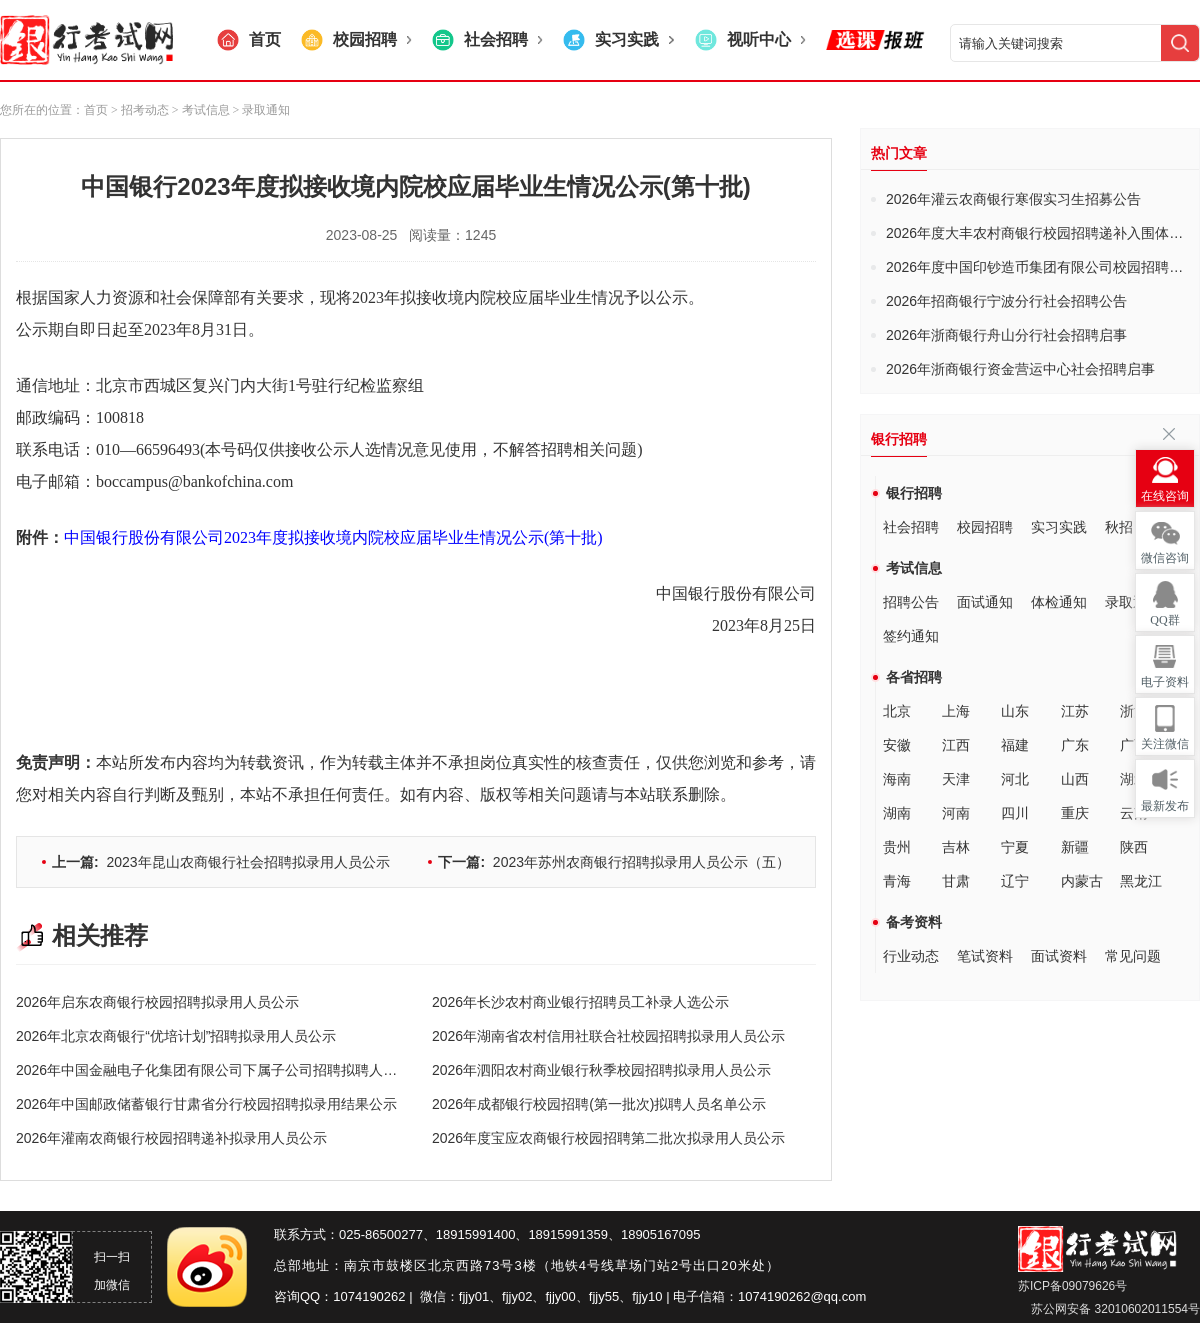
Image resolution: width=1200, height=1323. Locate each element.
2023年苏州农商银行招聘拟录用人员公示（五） (614, 862)
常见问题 (1133, 956)
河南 (956, 813)
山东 (1015, 711)
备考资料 (914, 922)
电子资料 (1165, 682)
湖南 (897, 813)
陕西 (1134, 847)
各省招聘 (914, 677)
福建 (1015, 745)
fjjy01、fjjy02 (496, 1296)
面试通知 (985, 602)
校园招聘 (985, 527)
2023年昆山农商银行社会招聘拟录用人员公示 (221, 862)
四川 (1015, 813)
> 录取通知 (260, 110)
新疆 (1075, 847)
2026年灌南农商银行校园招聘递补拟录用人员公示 (171, 1138)
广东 (1075, 745)
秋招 (1119, 527)
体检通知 (1059, 602)
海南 (897, 779)
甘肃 (956, 881)
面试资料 (1059, 956)
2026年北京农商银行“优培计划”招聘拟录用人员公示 (176, 1036)
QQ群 (1164, 620)
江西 (956, 745)
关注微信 (1165, 744)
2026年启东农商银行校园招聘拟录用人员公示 (157, 1002)
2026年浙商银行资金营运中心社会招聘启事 (1020, 369)
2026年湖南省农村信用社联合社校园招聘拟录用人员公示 (608, 1036)
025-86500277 (381, 1234)
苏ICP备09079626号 (1072, 1286)
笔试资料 (985, 956)
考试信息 (914, 568)
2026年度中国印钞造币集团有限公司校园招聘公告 (1041, 267)
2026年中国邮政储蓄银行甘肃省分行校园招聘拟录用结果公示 (206, 1104)
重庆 (1075, 813)
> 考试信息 (199, 110)
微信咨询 (1165, 558)
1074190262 (369, 1296)
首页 (96, 110)
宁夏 (1015, 847)
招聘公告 (911, 602)
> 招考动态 (140, 110)
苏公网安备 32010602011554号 (1114, 1309)
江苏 (1075, 711)
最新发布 (1165, 806)
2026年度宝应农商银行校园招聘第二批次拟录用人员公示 (608, 1138)
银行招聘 (914, 493)
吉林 (956, 847)
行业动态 (911, 956)
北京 (897, 711)
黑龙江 (1141, 881)
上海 (956, 711)
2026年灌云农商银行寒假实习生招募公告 (1013, 199)
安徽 (897, 745)
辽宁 (1015, 881)
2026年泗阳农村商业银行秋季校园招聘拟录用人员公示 (601, 1070)
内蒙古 (1082, 881)
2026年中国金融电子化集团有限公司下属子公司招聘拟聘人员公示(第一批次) (253, 1070)
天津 (956, 779)
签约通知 (911, 636)
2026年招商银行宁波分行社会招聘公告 (1006, 301)
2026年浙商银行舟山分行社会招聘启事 (1006, 335)
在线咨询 (1165, 496)
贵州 (897, 847)
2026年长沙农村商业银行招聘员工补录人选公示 (580, 1002)
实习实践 (1059, 527)
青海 (897, 881)
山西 (1075, 779)
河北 (1015, 779)
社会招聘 (911, 527)
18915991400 (476, 1234)
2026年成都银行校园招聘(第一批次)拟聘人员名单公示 (599, 1104)
